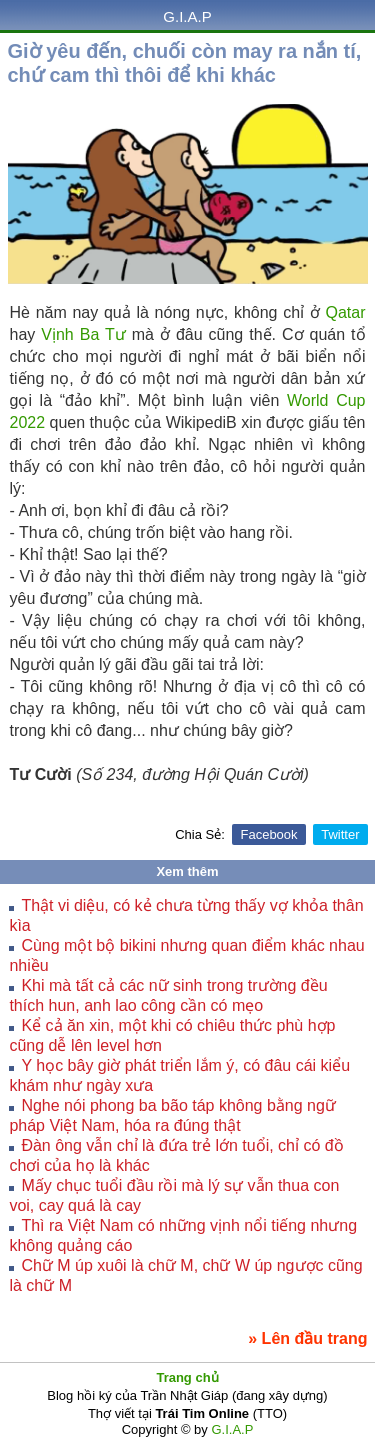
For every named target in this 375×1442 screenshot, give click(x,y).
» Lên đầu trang (307, 1338)
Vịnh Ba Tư (83, 334)
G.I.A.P (187, 16)
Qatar (345, 312)
